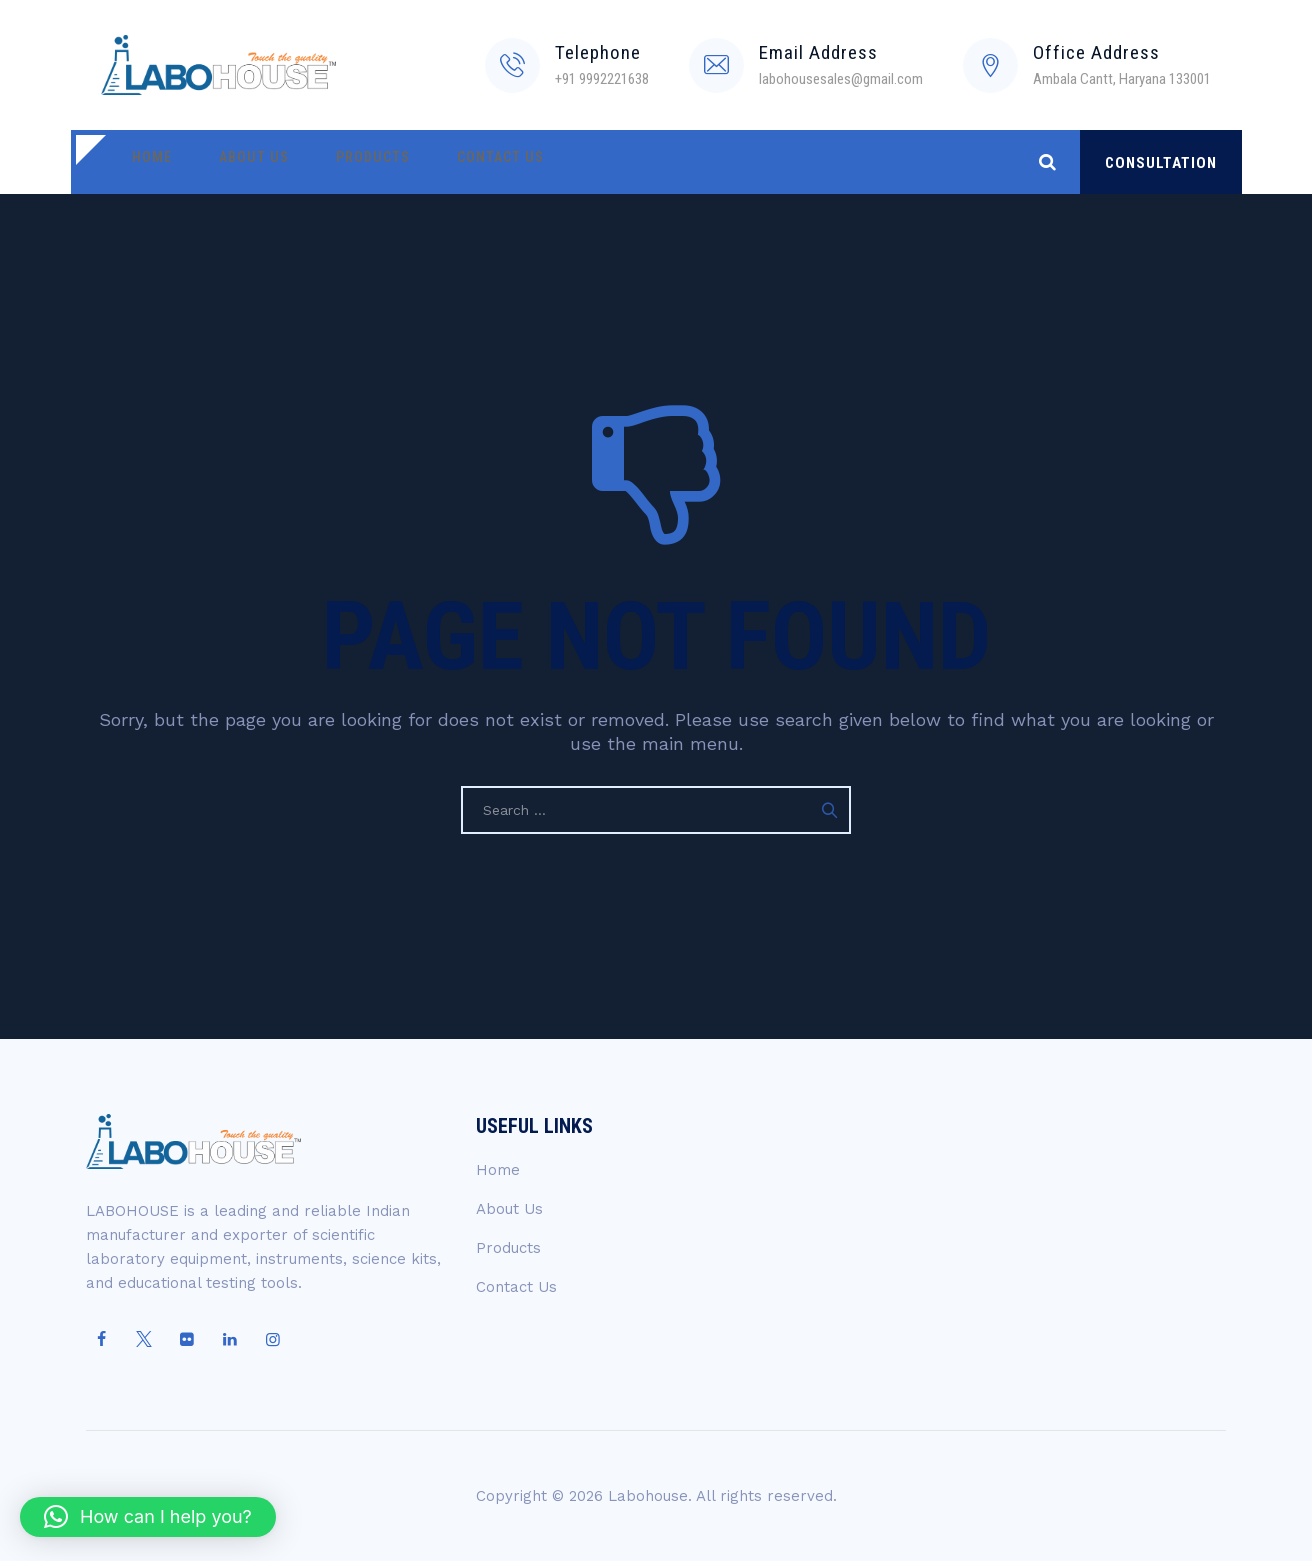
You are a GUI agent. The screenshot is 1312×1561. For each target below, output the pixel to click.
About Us (236, 162)
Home (146, 162)
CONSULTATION (1161, 163)
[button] (148, 1517)
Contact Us (458, 162)
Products (343, 162)
